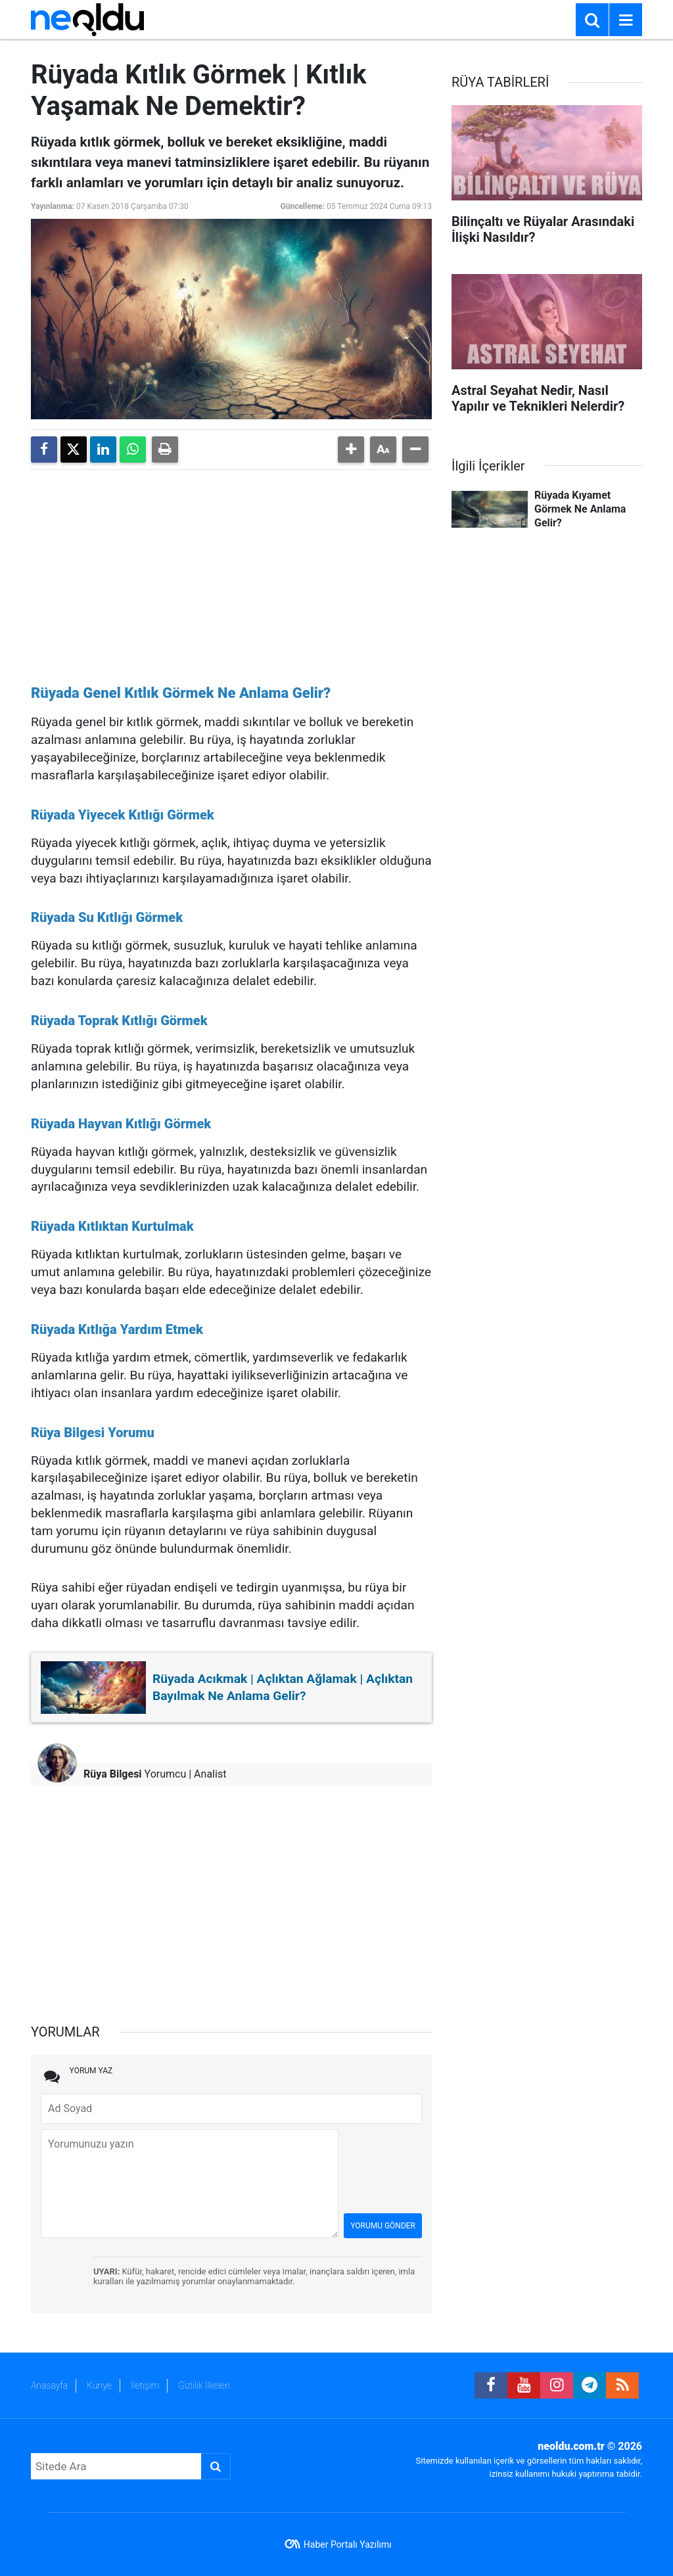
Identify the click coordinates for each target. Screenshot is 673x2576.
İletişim (145, 2385)
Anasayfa (49, 2385)
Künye (99, 2385)
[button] (351, 449)
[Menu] (626, 20)
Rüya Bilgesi (112, 1774)
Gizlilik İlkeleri (203, 2385)
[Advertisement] (231, 572)
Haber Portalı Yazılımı (348, 2544)
